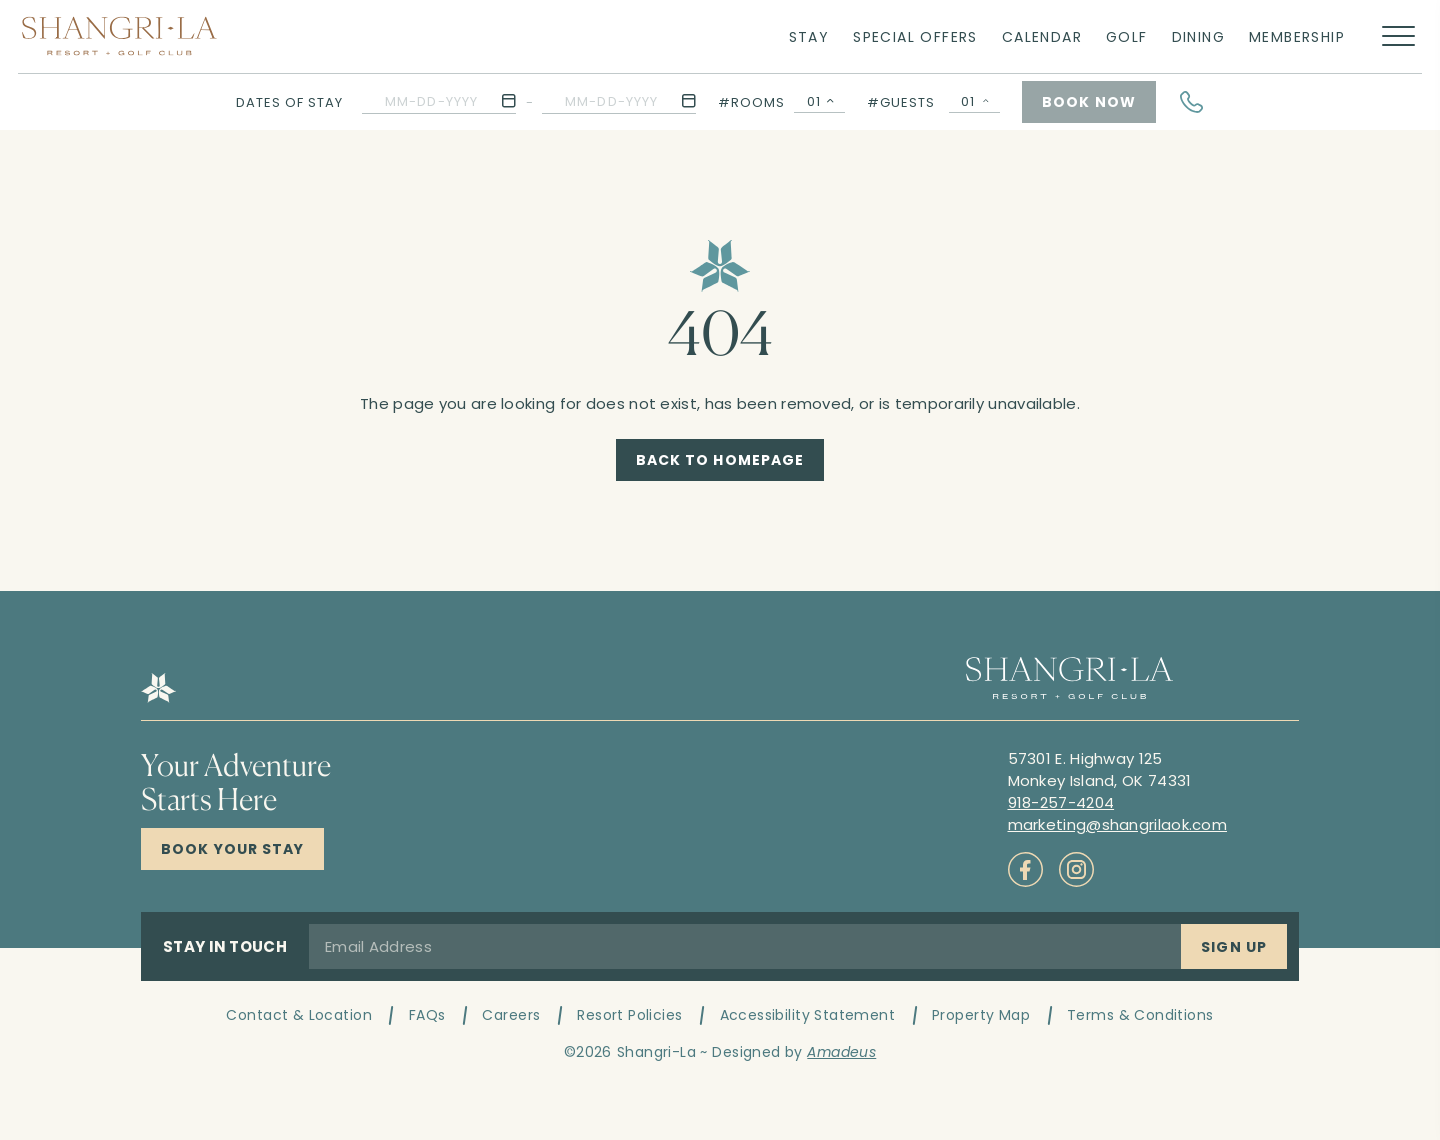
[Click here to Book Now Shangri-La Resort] (232, 849)
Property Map (981, 1015)
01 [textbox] (814, 101)
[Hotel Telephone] (1192, 102)
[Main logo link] (119, 36)
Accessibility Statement (808, 1015)
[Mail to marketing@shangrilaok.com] (1118, 824)
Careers (511, 1015)
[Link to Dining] (1198, 36)
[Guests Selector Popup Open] (974, 102)
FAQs (427, 1015)
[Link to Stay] (809, 36)
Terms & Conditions (1140, 1015)
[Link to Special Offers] (915, 36)
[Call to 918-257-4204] (1061, 802)
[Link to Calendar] (1042, 36)
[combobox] (819, 102)
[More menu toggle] (1398, 36)
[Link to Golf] (1127, 36)
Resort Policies (629, 1015)
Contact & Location (299, 1015)
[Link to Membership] (1297, 36)
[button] (439, 101)
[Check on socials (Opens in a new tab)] (1025, 869)
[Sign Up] (1234, 946)
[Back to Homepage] (720, 460)
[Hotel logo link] (158, 697)
